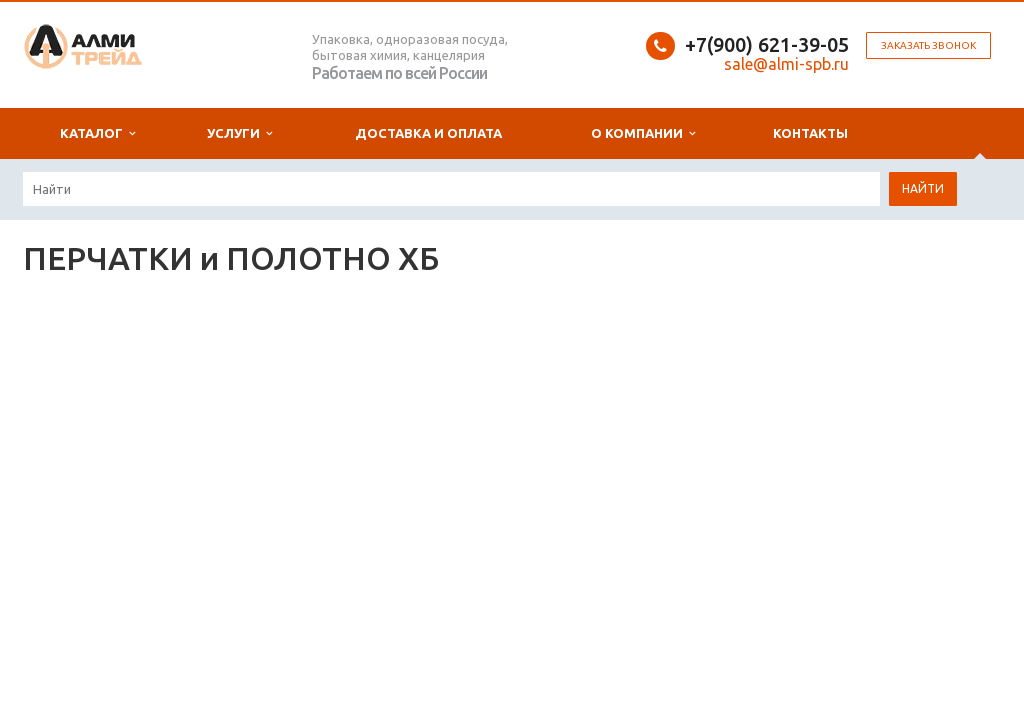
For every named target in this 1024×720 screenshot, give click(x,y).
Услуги (239, 133)
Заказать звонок (928, 45)
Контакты (810, 133)
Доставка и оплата (428, 133)
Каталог (97, 133)
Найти (923, 188)
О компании (643, 133)
